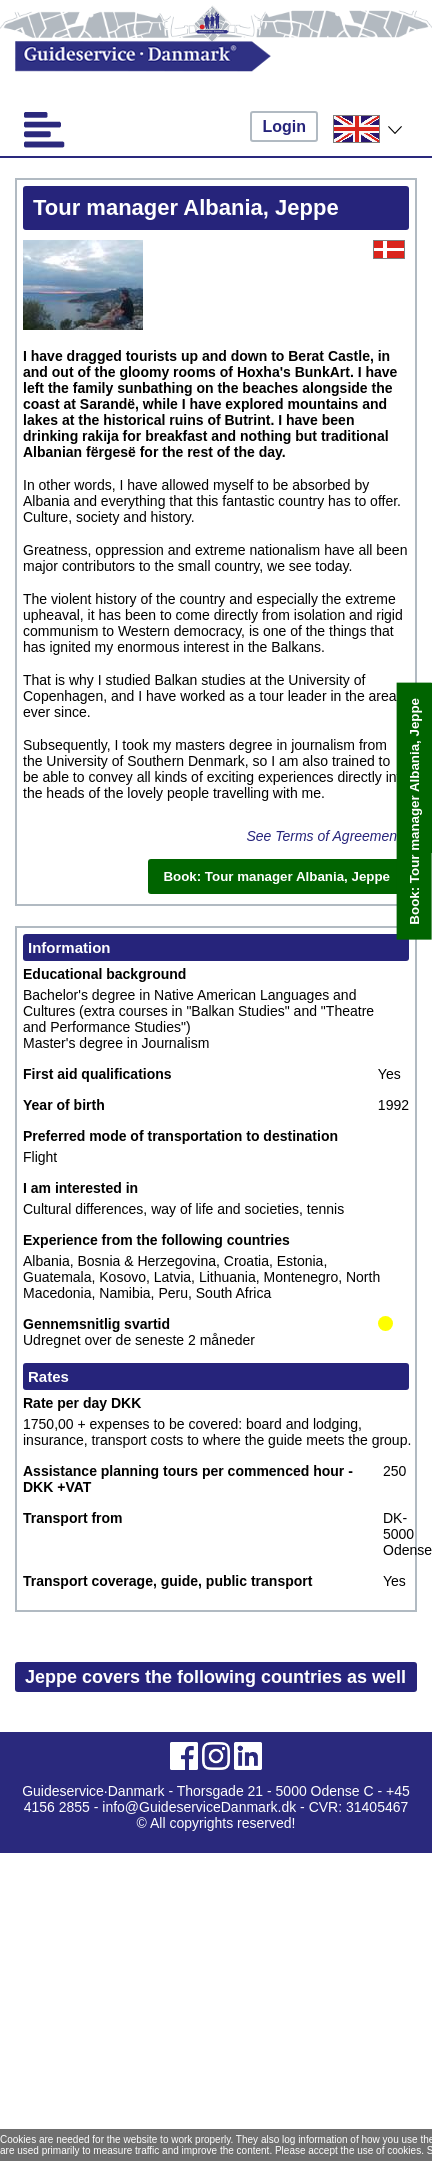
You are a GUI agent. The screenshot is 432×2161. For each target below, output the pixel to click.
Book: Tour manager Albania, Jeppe (414, 811)
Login (284, 126)
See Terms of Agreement (323, 836)
